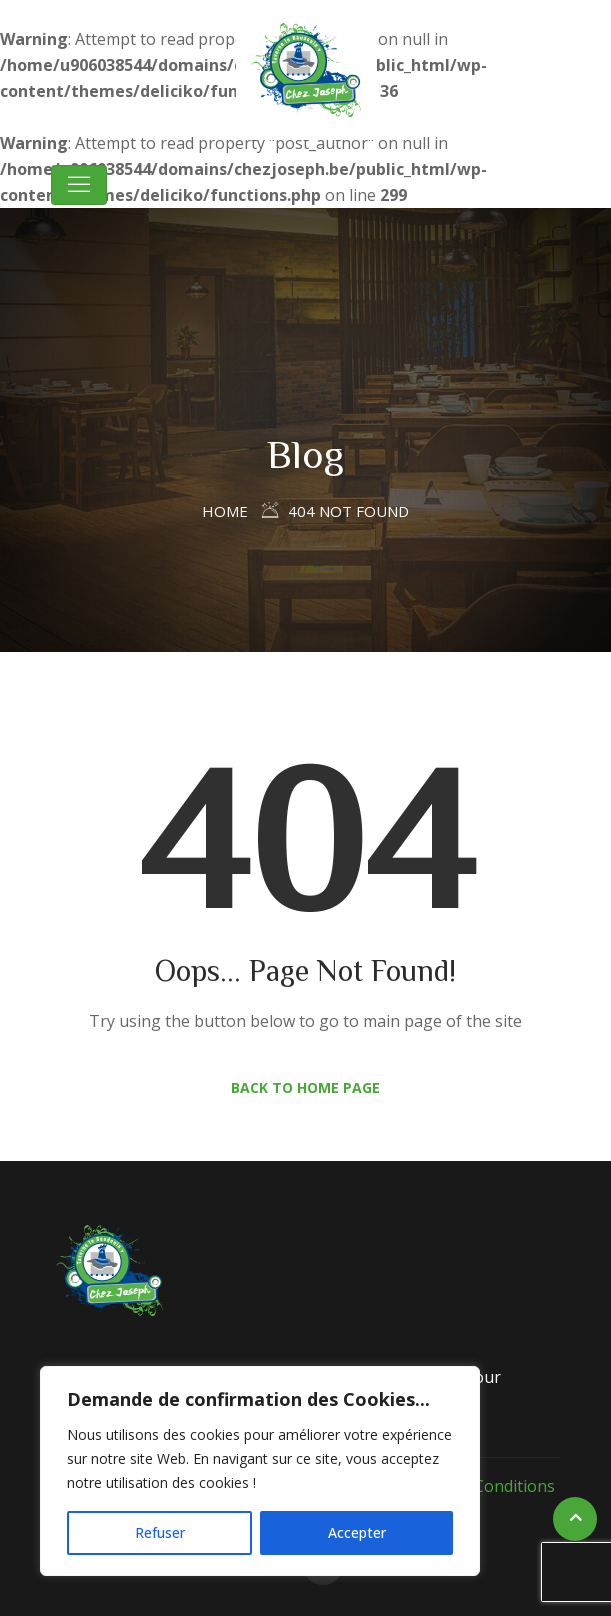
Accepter (357, 1532)
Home (225, 511)
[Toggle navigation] (79, 185)
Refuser (160, 1532)
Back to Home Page (305, 1087)
